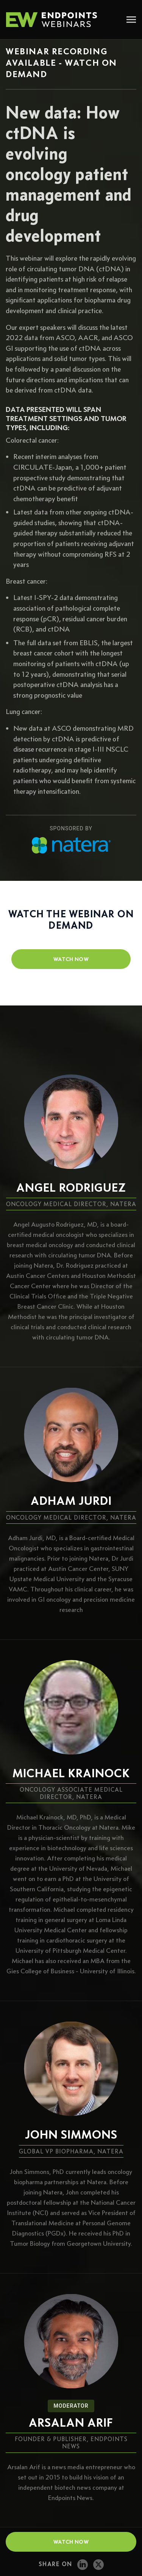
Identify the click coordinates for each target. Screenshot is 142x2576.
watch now (71, 959)
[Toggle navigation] (131, 20)
